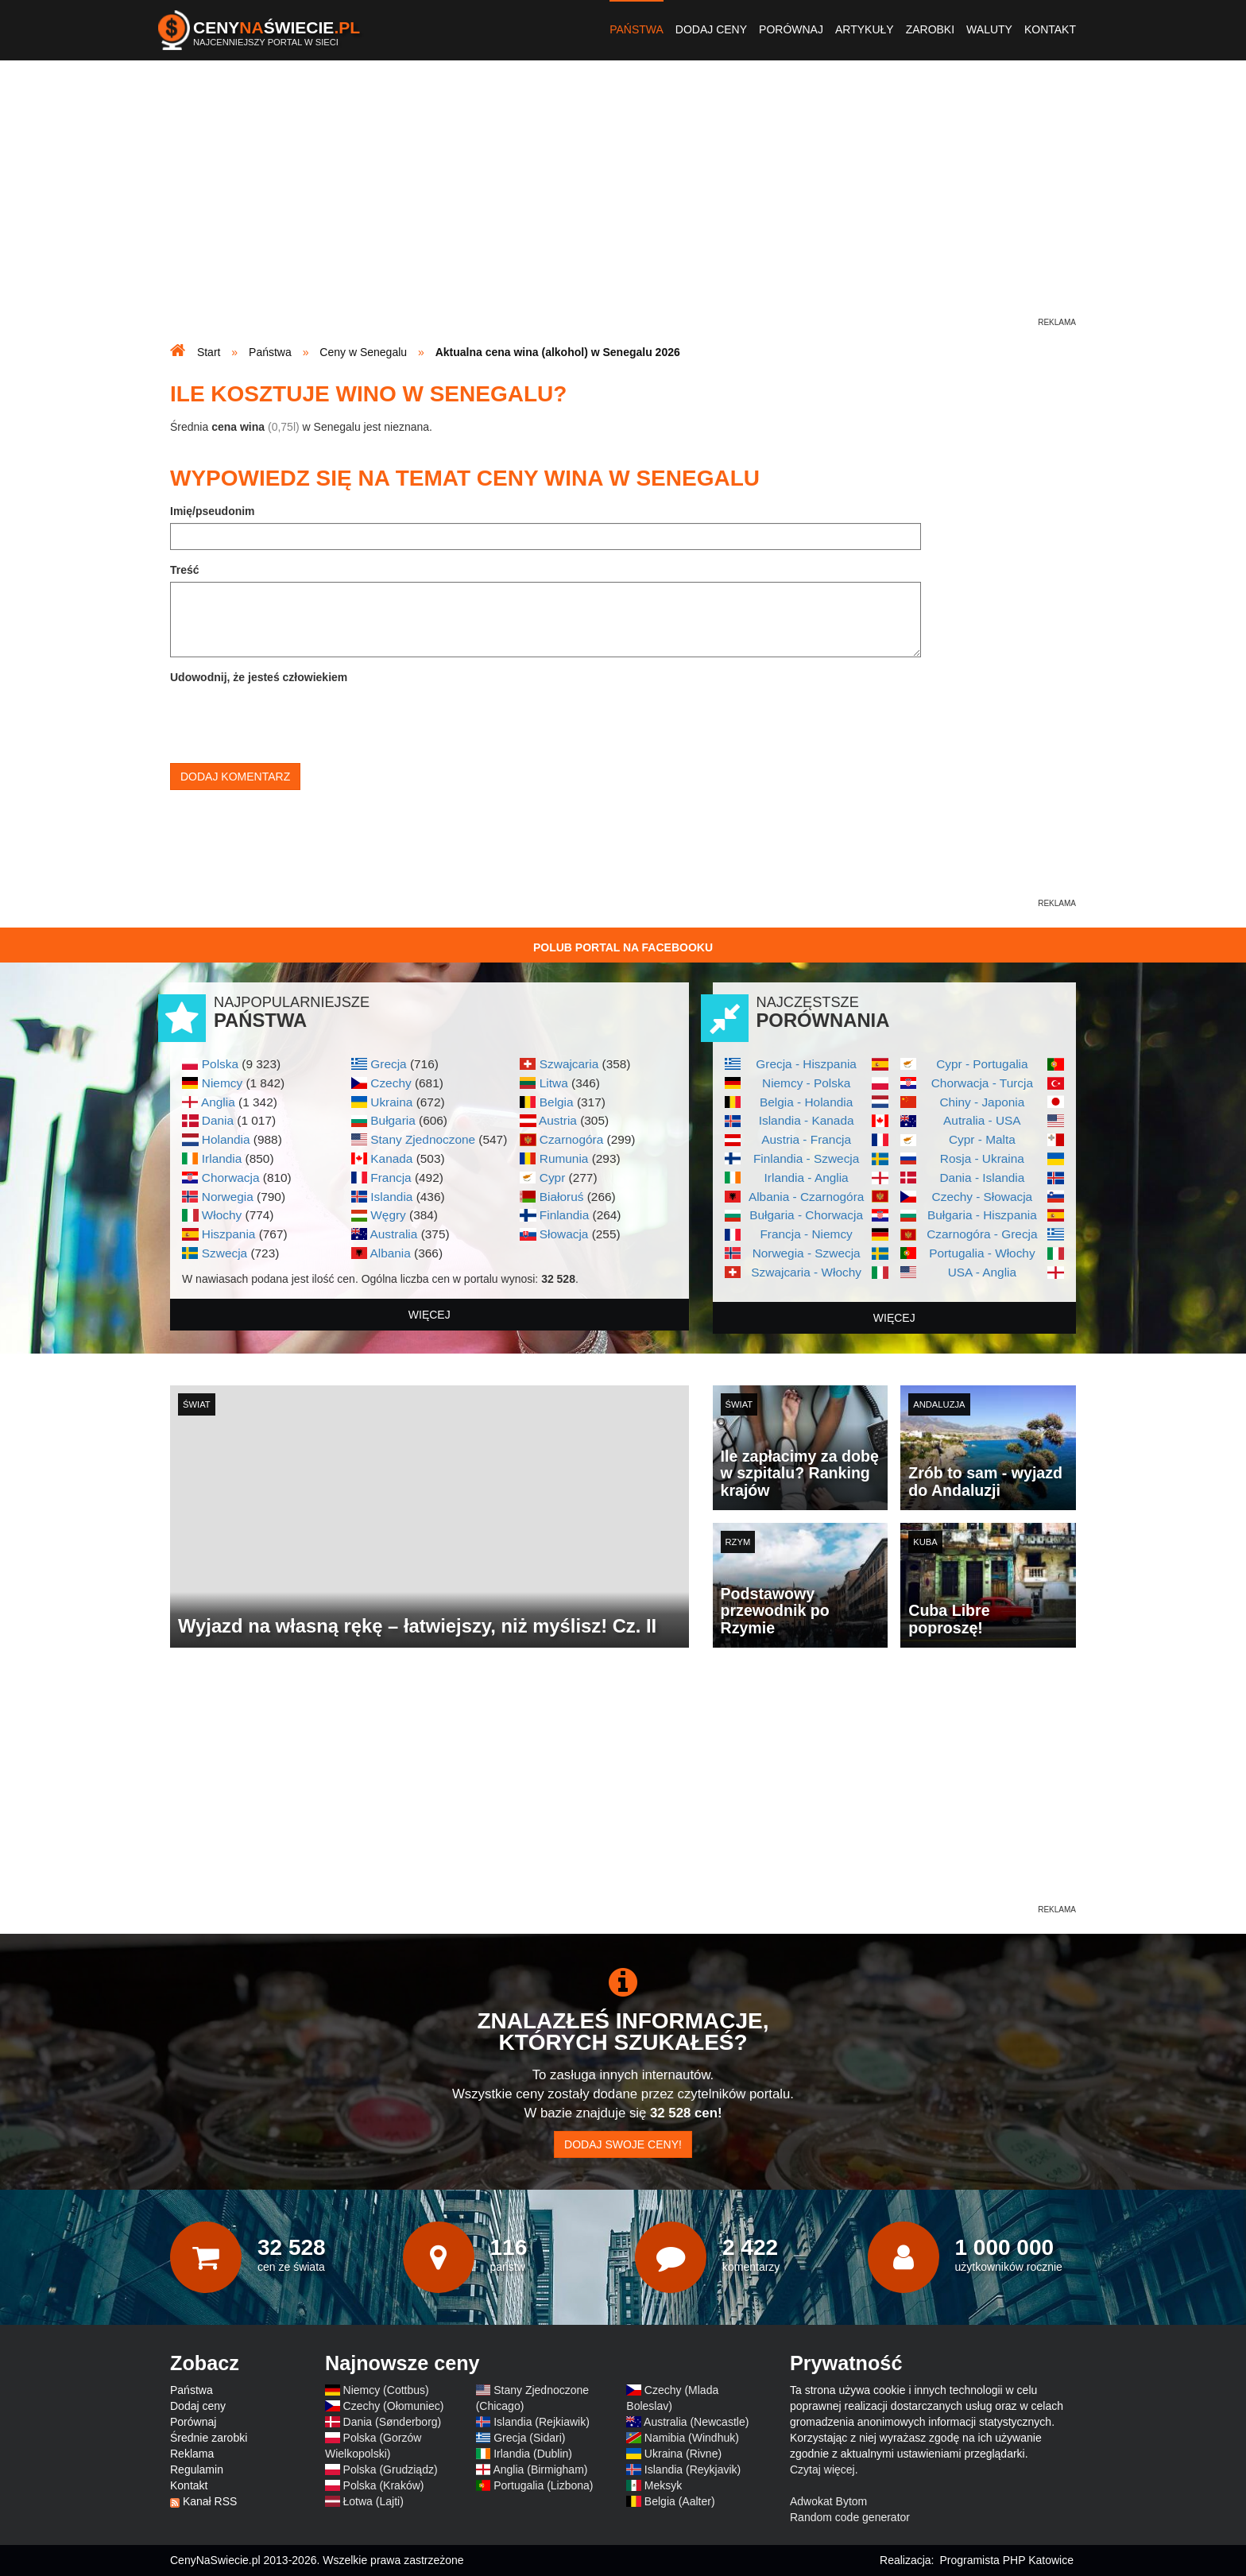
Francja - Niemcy (806, 1234)
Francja (390, 1177)
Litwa (554, 1083)
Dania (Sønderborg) (392, 2421)
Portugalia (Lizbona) (543, 2485)
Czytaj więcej (822, 2469)
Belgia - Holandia (806, 1102)
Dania (218, 1120)
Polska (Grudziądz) (390, 2469)
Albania (390, 1253)
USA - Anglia (982, 1272)
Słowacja (564, 1234)
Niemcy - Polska (806, 1083)
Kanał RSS (210, 2501)
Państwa (636, 29)
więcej (429, 1314)
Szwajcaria (569, 1064)
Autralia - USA (982, 1120)
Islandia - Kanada (806, 1120)
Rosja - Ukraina (982, 1158)
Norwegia (227, 1196)
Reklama (192, 2453)
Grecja (388, 1064)
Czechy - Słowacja (982, 1196)
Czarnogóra (571, 1139)
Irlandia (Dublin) (532, 2453)
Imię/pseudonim (212, 511)
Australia (393, 1234)
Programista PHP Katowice (1006, 2560)
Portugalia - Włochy (982, 1253)
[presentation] (291, 720)
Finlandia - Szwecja (806, 1158)
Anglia (218, 1102)
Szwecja (224, 1253)
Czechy (390, 1083)
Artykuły (864, 29)
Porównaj (791, 29)
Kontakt (1050, 29)
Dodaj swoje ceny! (623, 2144)
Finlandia (564, 1215)
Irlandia (222, 1158)
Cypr (553, 1177)
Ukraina (391, 1102)
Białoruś (562, 1196)
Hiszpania (229, 1234)
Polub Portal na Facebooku (623, 947)
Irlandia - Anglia (806, 1177)
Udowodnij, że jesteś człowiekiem (258, 677)
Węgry (387, 1215)
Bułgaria (392, 1120)
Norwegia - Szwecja (807, 1253)
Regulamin (196, 2469)
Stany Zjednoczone (422, 1139)
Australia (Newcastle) (696, 2421)
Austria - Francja (806, 1139)
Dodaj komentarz (235, 776)
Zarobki (930, 29)
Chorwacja (231, 1177)
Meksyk (663, 2485)
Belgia (557, 1102)
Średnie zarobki (208, 2437)
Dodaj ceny (711, 29)
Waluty (989, 29)
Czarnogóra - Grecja (982, 1234)
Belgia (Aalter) (679, 2501)
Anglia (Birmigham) (540, 2469)
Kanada (391, 1158)
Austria (558, 1120)
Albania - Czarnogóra (806, 1196)
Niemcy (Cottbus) (386, 2390)
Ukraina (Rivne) (683, 2453)
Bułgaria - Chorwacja (806, 1215)
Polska (220, 1064)
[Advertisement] (623, 203)
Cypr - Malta (982, 1139)
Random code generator (850, 2517)
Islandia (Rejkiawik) (541, 2421)
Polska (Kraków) (383, 2485)
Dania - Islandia (981, 1177)
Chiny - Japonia (981, 1102)
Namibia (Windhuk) (691, 2437)
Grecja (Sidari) (529, 2437)
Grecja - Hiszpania (806, 1064)
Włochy (222, 1215)
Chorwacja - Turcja (982, 1083)
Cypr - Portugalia (981, 1064)
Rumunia (564, 1158)
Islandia (391, 1196)
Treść (184, 570)
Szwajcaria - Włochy (806, 1272)
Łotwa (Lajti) (373, 2501)
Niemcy (222, 1083)
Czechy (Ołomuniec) (393, 2406)
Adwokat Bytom (828, 2501)
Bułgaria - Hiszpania (982, 1215)
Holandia (226, 1139)
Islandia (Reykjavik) (692, 2469)
